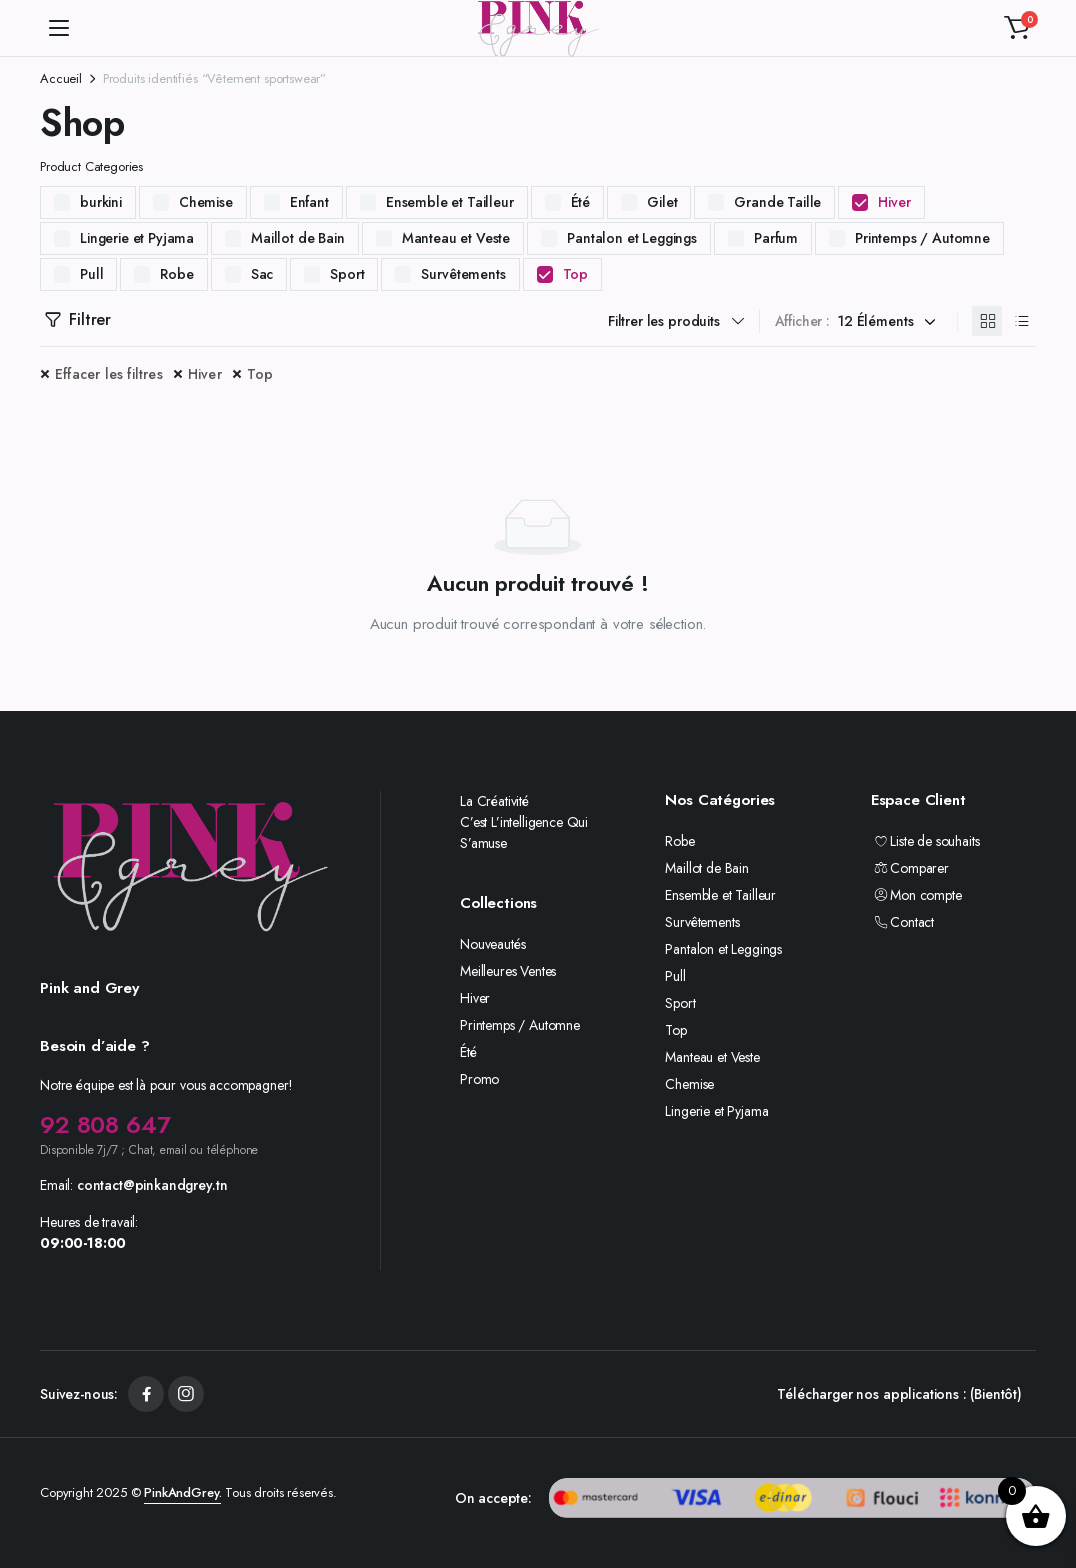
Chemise (206, 202)
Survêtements (463, 274)
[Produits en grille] (987, 321)
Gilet (662, 202)
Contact (902, 922)
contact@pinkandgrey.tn (152, 1185)
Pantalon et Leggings (632, 238)
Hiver (894, 202)
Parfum (776, 238)
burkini (101, 202)
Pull (91, 274)
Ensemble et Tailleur (450, 202)
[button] (1017, 28)
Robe (176, 274)
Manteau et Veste (456, 238)
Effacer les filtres (109, 374)
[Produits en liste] (1021, 321)
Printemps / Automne (922, 238)
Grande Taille (777, 202)
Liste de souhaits (925, 841)
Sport (347, 274)
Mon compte (916, 895)
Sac (262, 274)
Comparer (910, 868)
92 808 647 (105, 1124)
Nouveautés (492, 944)
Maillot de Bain (298, 238)
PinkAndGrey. (182, 1492)
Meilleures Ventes (508, 971)
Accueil (61, 78)
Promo (479, 1079)
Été (581, 202)
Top (576, 274)
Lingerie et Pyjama (137, 238)
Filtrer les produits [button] (664, 321)
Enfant (309, 202)
